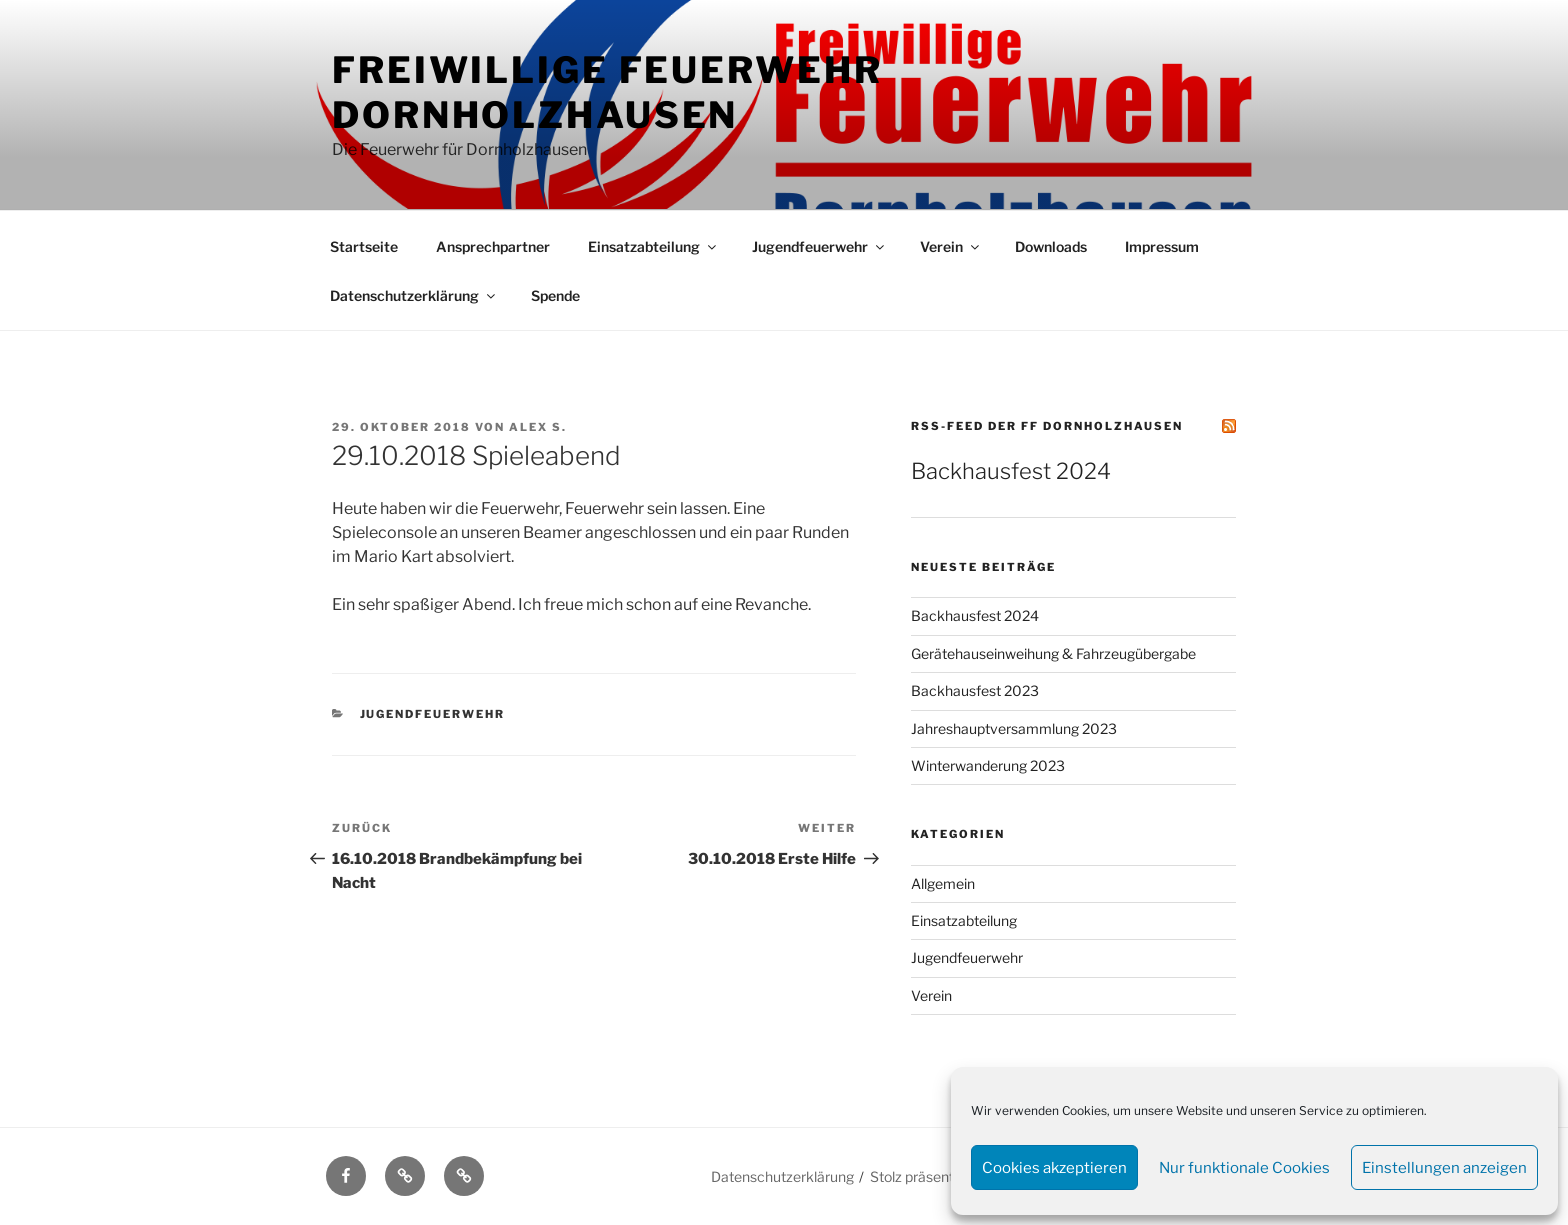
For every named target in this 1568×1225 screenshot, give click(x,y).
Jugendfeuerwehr (819, 246)
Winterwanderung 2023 (988, 765)
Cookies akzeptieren (1054, 1168)
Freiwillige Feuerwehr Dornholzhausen (607, 92)
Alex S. (538, 427)
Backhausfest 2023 (975, 690)
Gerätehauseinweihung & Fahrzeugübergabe (1053, 653)
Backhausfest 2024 (1011, 471)
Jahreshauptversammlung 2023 (1014, 728)
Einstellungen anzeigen (1444, 1168)
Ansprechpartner (493, 246)
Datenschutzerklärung (414, 295)
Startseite (364, 246)
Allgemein (943, 883)
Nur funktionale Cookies (1244, 1168)
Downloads (1051, 246)
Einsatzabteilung (653, 246)
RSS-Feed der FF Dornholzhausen (1047, 426)
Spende (555, 295)
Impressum (1162, 246)
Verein (951, 246)
